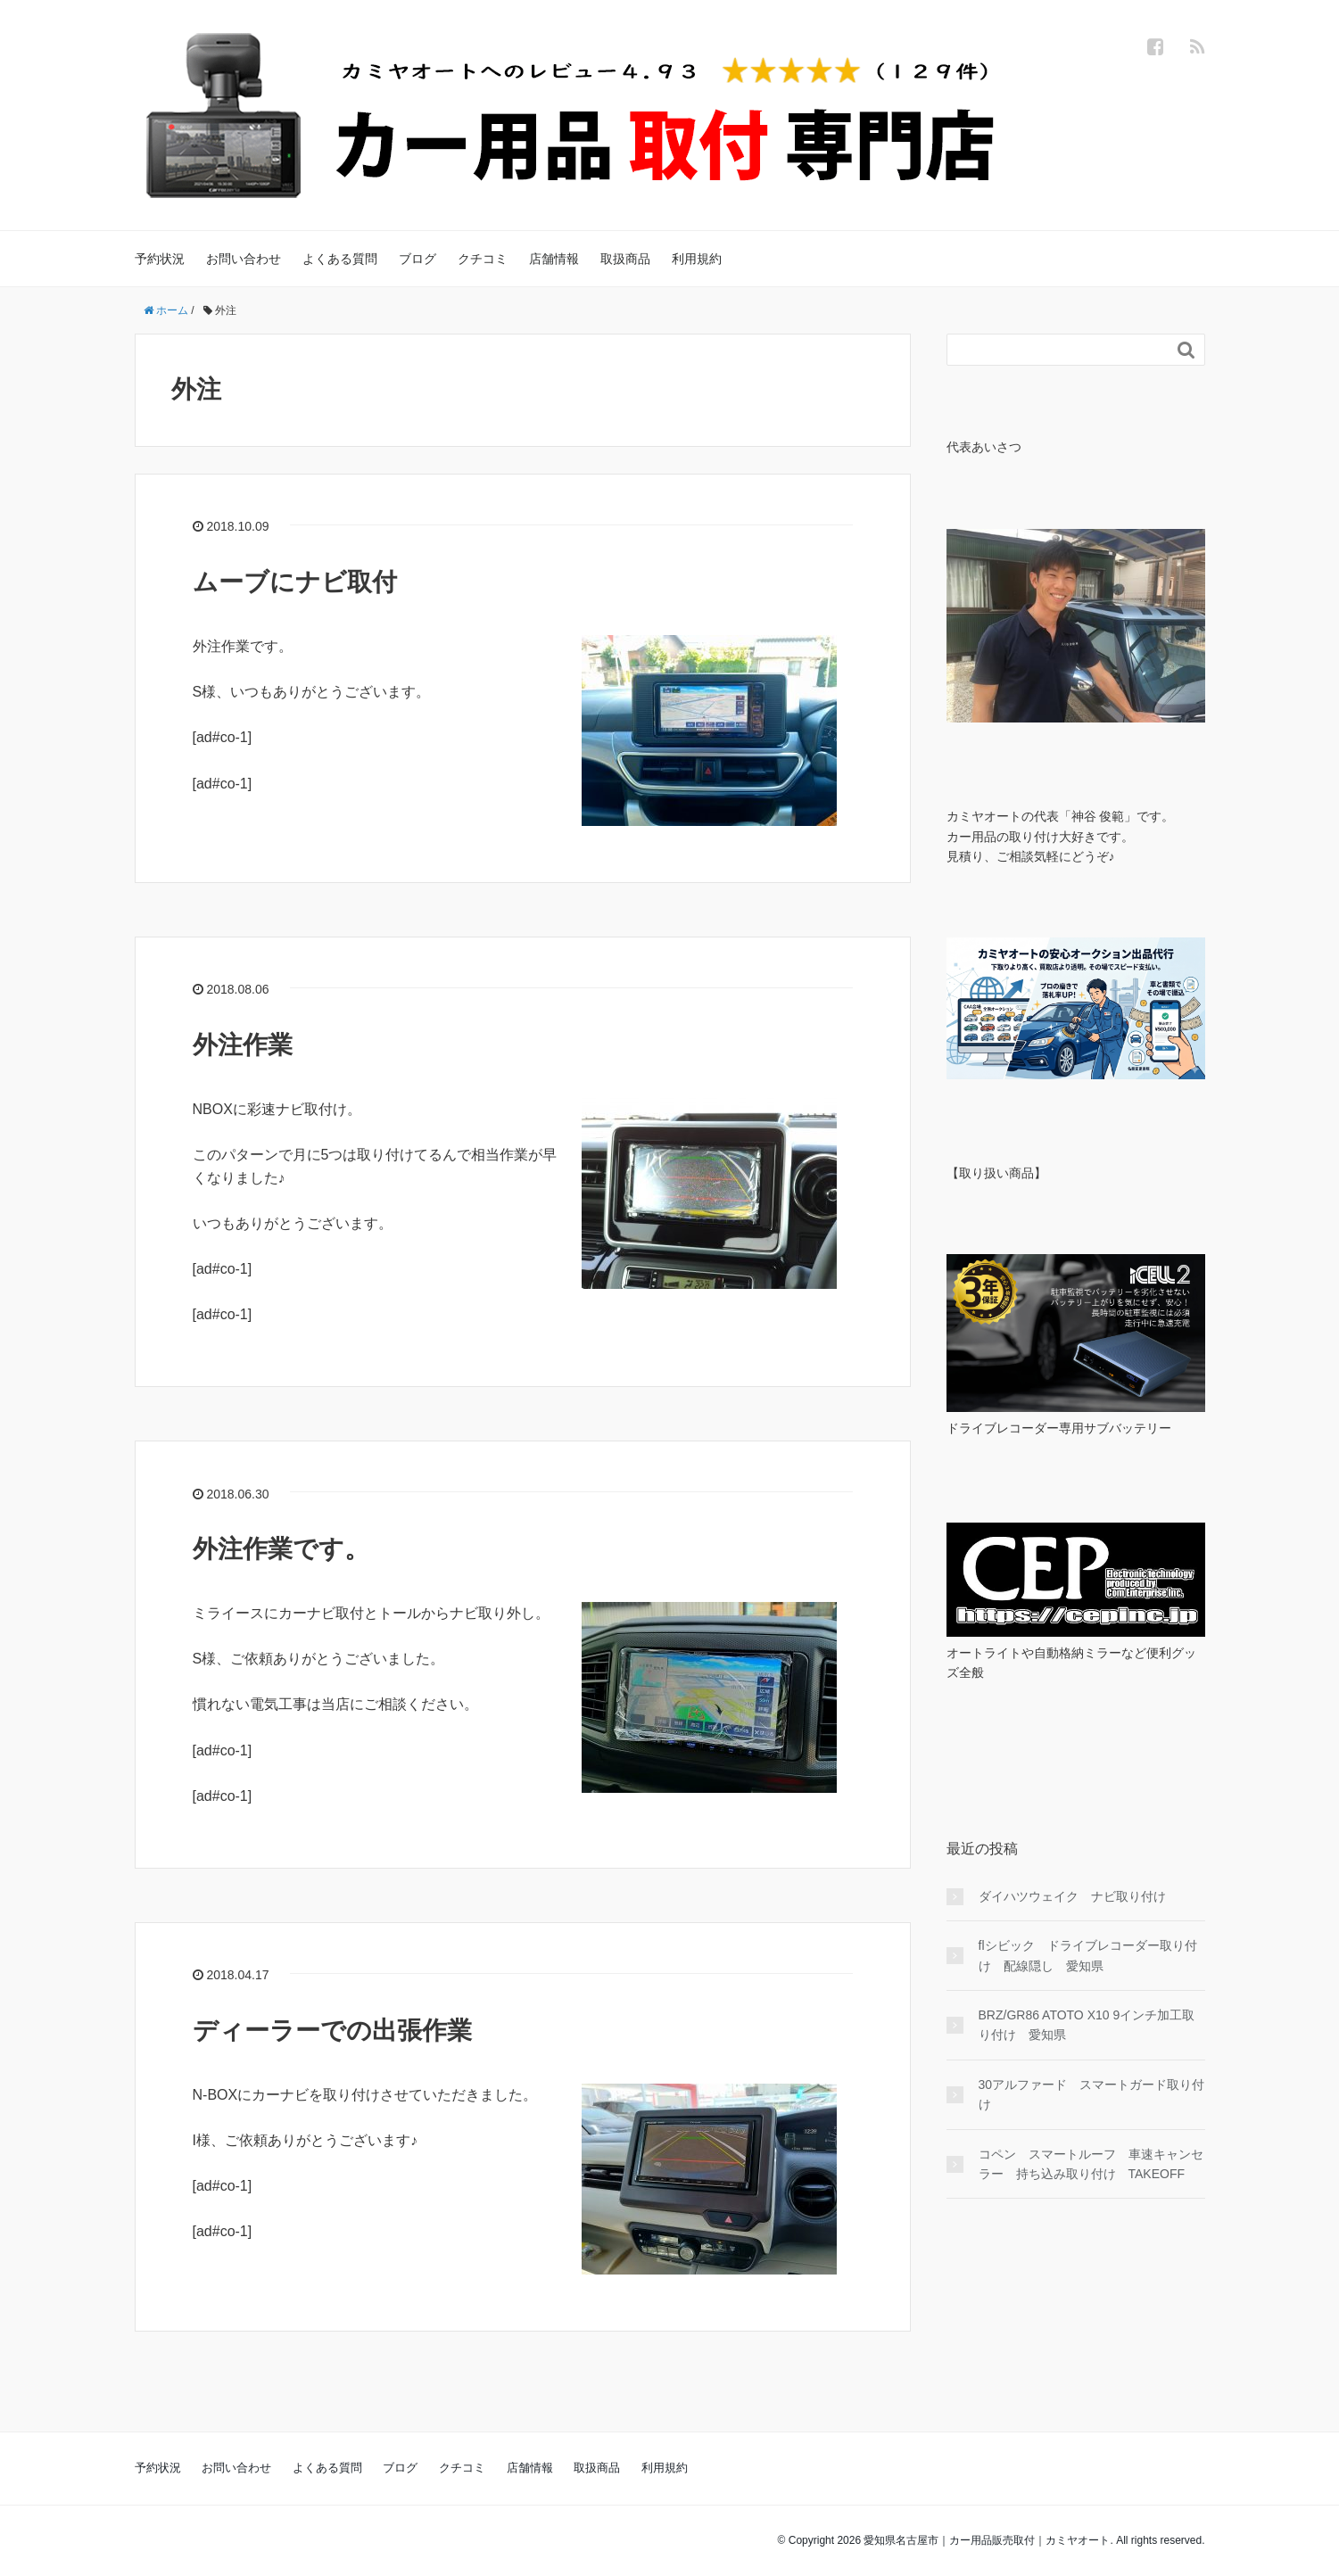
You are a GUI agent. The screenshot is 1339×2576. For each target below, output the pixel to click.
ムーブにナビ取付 (295, 582)
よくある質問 (339, 259)
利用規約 (697, 259)
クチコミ (483, 259)
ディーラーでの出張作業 (332, 2030)
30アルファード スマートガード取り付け (1092, 2094)
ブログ (417, 259)
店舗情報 (554, 259)
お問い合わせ (243, 259)
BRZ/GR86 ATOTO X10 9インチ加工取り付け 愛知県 (1087, 2025)
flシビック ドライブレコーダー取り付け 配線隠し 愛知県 (1088, 1955)
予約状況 (160, 259)
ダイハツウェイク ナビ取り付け (1078, 1896)
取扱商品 (625, 259)
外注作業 (243, 1045)
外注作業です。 (281, 1549)
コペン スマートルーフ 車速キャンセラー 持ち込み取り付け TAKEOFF (1091, 2164)
